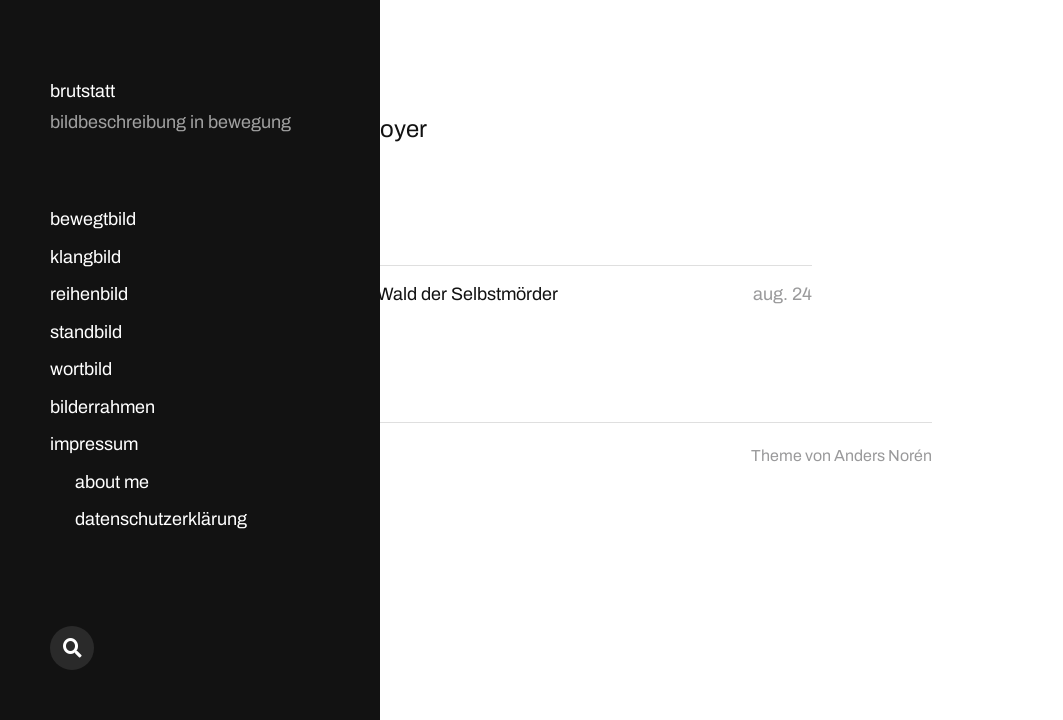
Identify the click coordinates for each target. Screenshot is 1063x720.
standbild (86, 332)
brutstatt (82, 91)
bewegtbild (93, 219)
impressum (94, 444)
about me (112, 482)
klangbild (85, 257)
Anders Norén (883, 455)
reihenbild (89, 294)
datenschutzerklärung (161, 519)
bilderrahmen (102, 407)
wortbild (81, 369)
